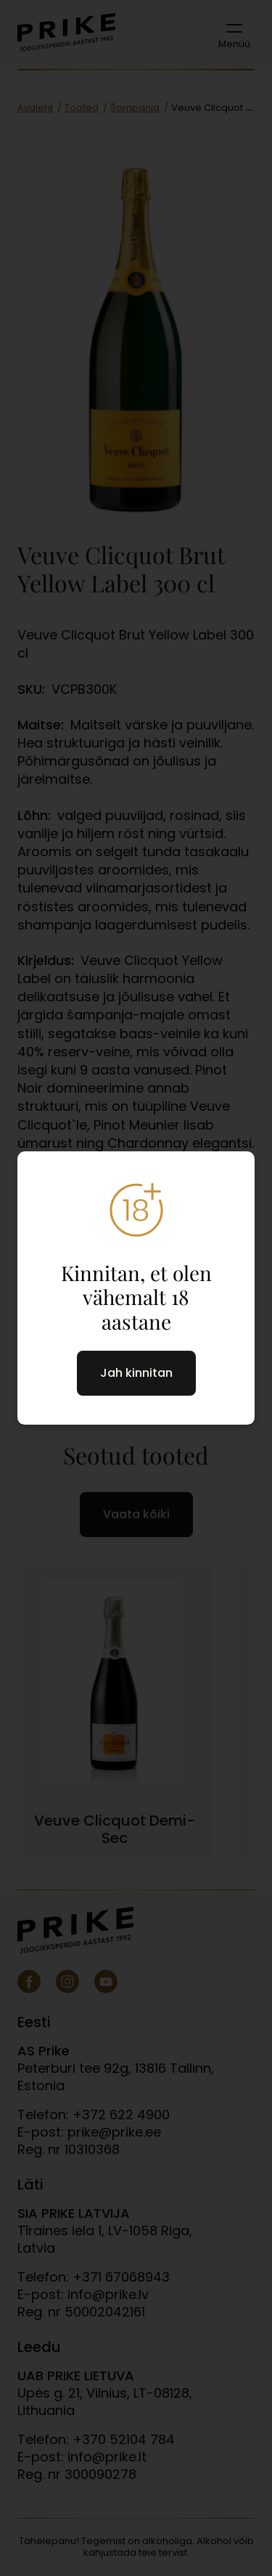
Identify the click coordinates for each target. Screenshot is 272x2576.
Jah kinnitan (136, 1372)
